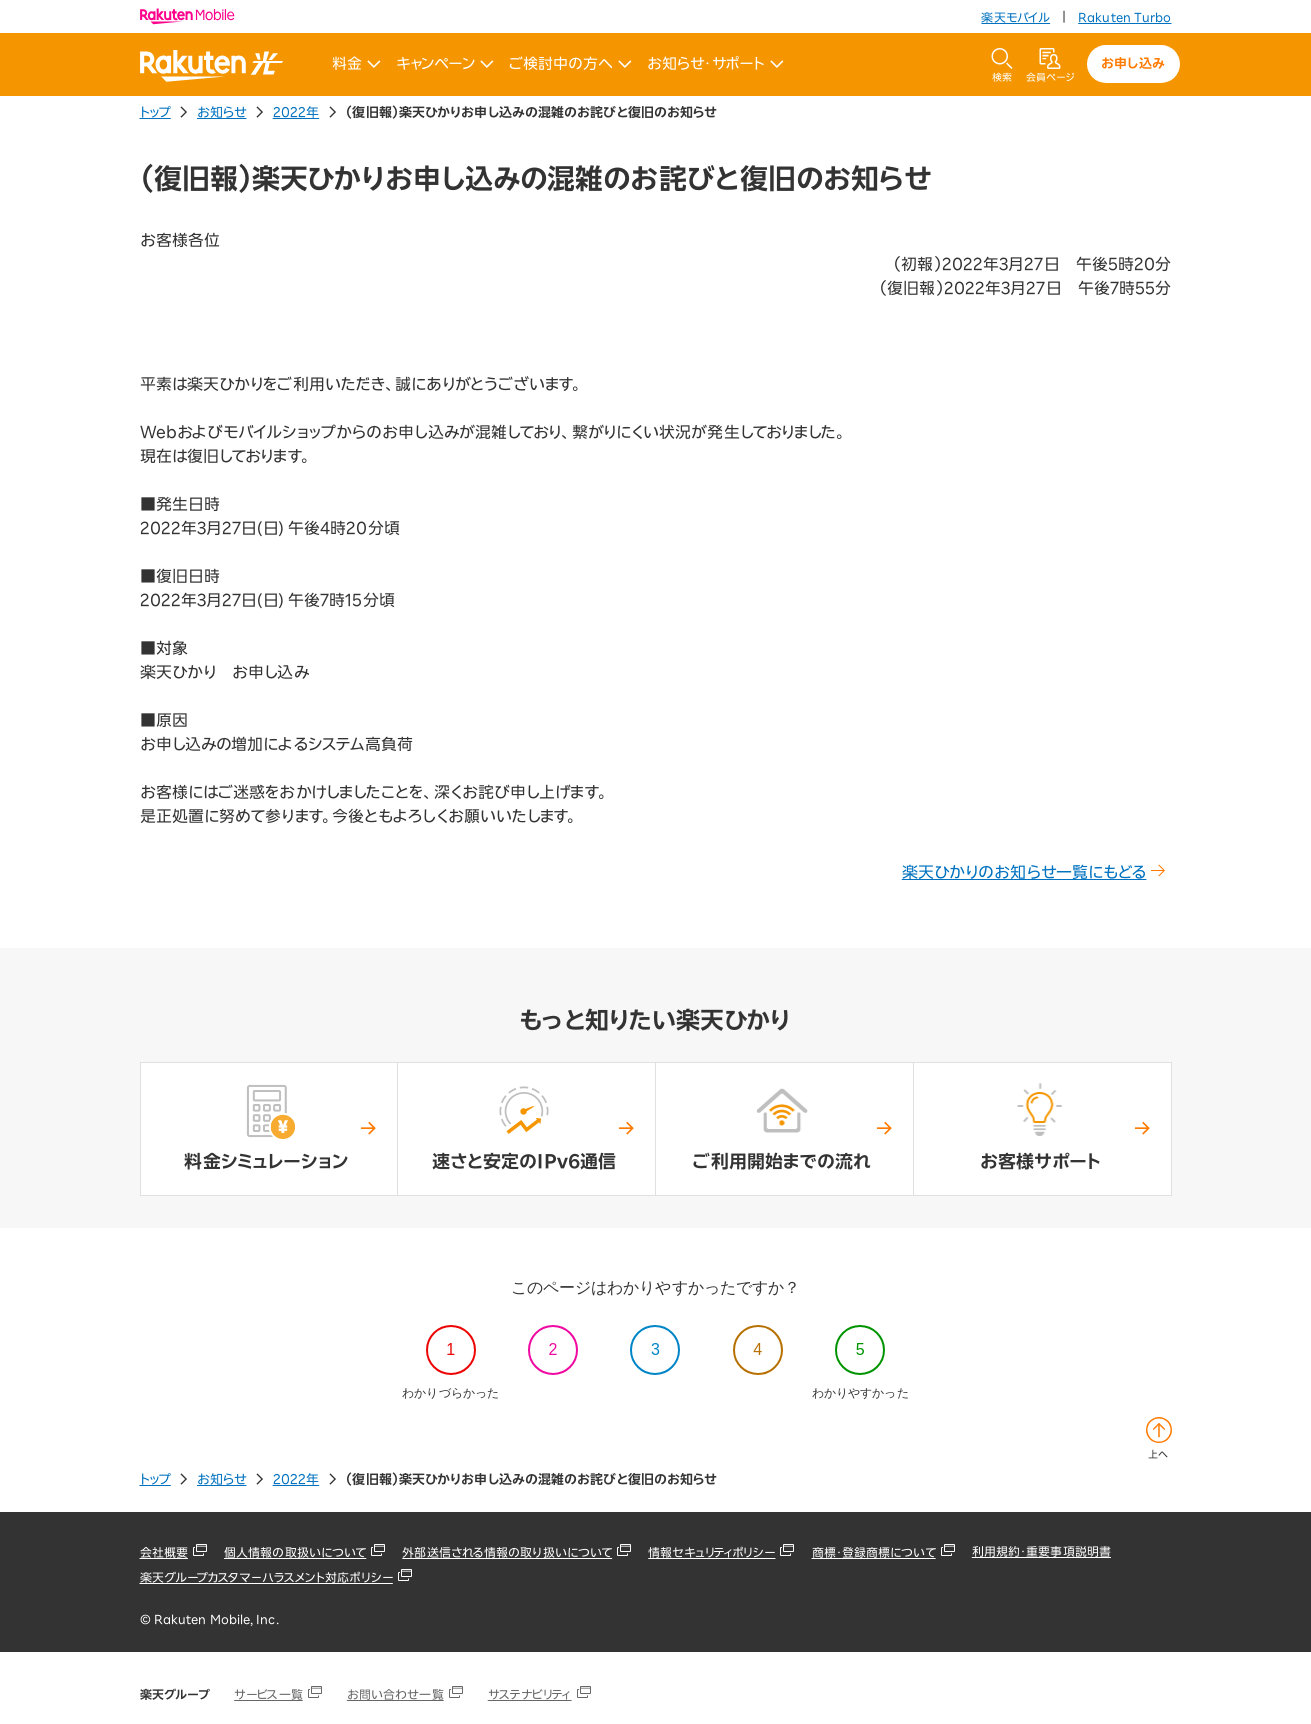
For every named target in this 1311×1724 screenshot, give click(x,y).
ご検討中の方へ (570, 64)
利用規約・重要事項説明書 (1041, 1551)
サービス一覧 (268, 1694)
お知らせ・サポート (715, 64)
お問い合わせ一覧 (395, 1694)
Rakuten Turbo (1124, 17)
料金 (356, 64)
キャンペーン (445, 64)
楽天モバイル (1015, 17)
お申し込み (1133, 63)
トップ (155, 112)
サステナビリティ (530, 1694)
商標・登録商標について (874, 1552)
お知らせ (221, 112)
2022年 (296, 112)
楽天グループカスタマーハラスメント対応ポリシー (266, 1577)
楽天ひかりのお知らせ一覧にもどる (1034, 872)
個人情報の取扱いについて (295, 1552)
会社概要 (164, 1552)
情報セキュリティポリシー (711, 1552)
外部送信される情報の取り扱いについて (507, 1552)
